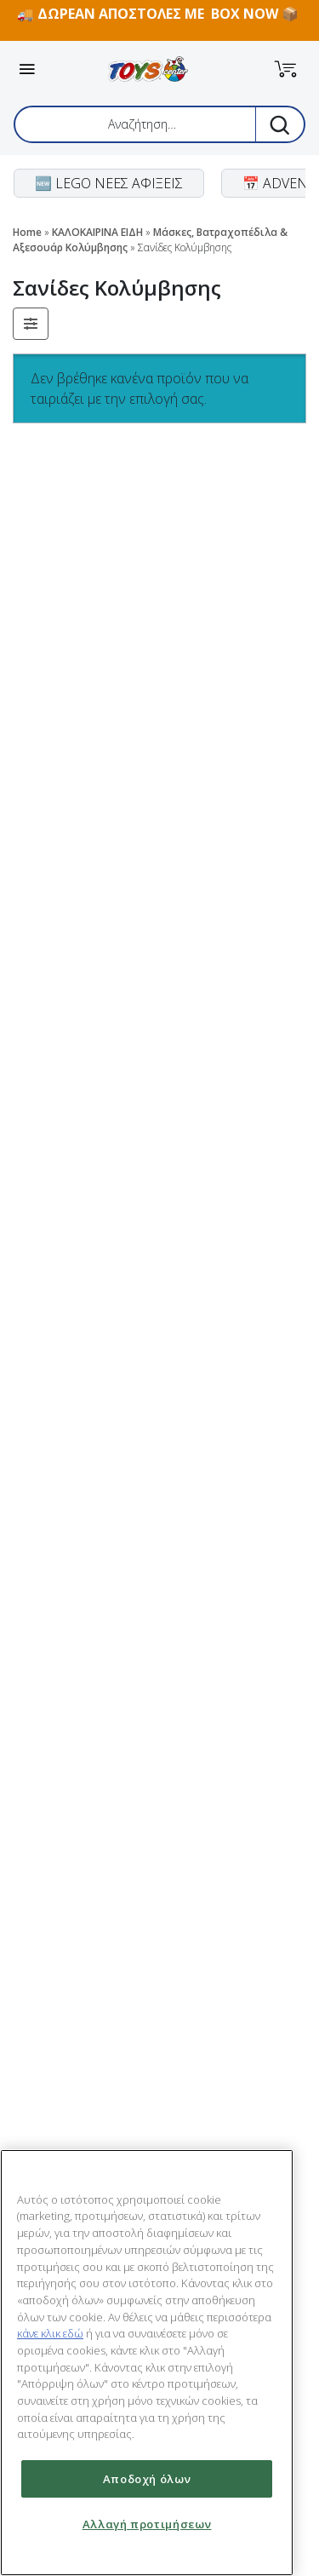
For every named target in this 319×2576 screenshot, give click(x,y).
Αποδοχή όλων (147, 2479)
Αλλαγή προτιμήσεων (147, 2524)
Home (27, 232)
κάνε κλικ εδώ (50, 2333)
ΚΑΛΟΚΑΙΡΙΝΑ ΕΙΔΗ (97, 232)
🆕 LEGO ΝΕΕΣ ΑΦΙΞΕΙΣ (109, 183)
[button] (285, 69)
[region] (146, 2362)
